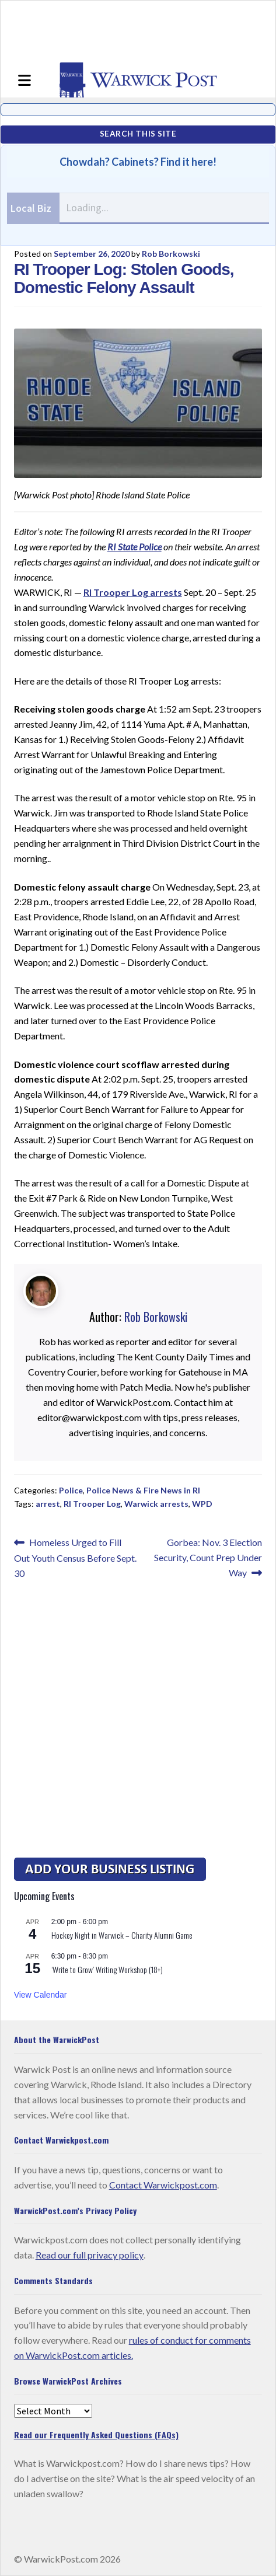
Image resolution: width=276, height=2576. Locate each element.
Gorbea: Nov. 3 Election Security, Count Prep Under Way (208, 1556)
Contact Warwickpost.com (163, 2184)
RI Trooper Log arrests (132, 592)
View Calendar (40, 1994)
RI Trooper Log (92, 1504)
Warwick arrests (156, 1504)
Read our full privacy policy (90, 2254)
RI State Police (134, 546)
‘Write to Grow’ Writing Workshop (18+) (107, 1969)
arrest (48, 1504)
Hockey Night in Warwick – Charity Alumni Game (122, 1935)
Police (71, 1490)
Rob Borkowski (171, 254)
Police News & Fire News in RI (143, 1490)
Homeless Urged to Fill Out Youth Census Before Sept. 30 (75, 1557)
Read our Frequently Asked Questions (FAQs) (96, 2434)
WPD (202, 1504)
